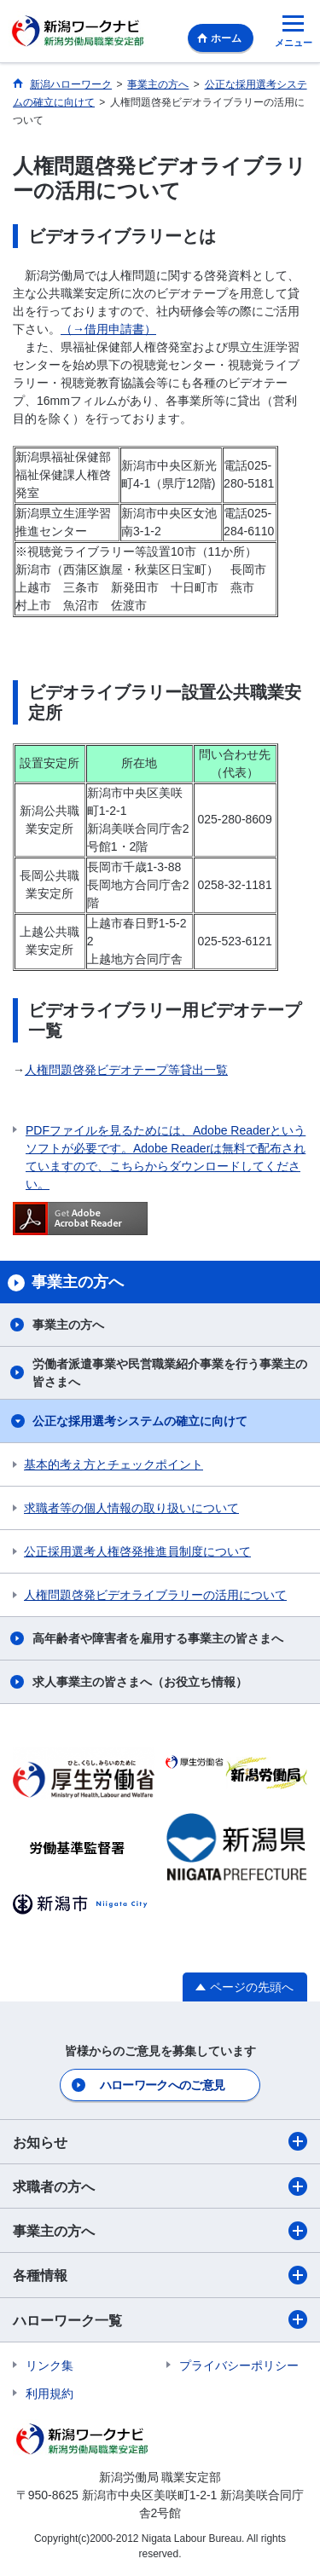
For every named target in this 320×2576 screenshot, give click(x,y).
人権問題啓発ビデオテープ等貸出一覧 (126, 1070)
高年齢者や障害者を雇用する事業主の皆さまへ (157, 1638)
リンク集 (49, 2365)
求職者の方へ (160, 2186)
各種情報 (160, 2275)
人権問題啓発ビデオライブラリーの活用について (155, 1595)
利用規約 (49, 2393)
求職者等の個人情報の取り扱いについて (131, 1508)
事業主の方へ (68, 1324)
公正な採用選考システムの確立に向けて (139, 1421)
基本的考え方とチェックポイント (113, 1464)
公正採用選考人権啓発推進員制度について (137, 1551)
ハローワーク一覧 (160, 2319)
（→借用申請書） (108, 329)
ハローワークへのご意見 (162, 2085)
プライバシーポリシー (239, 2365)
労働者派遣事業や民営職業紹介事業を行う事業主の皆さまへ (169, 1373)
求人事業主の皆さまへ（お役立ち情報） (139, 1682)
